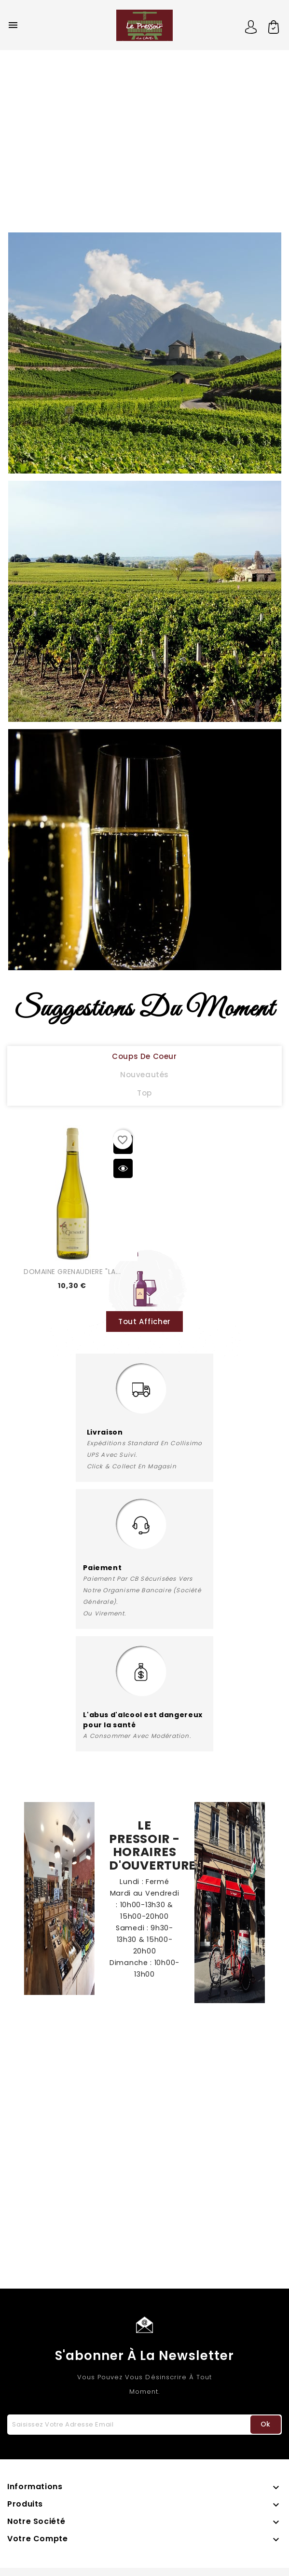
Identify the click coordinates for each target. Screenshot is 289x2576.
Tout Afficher (144, 1321)
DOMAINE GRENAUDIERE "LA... (72, 1271)
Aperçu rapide (123, 1168)
